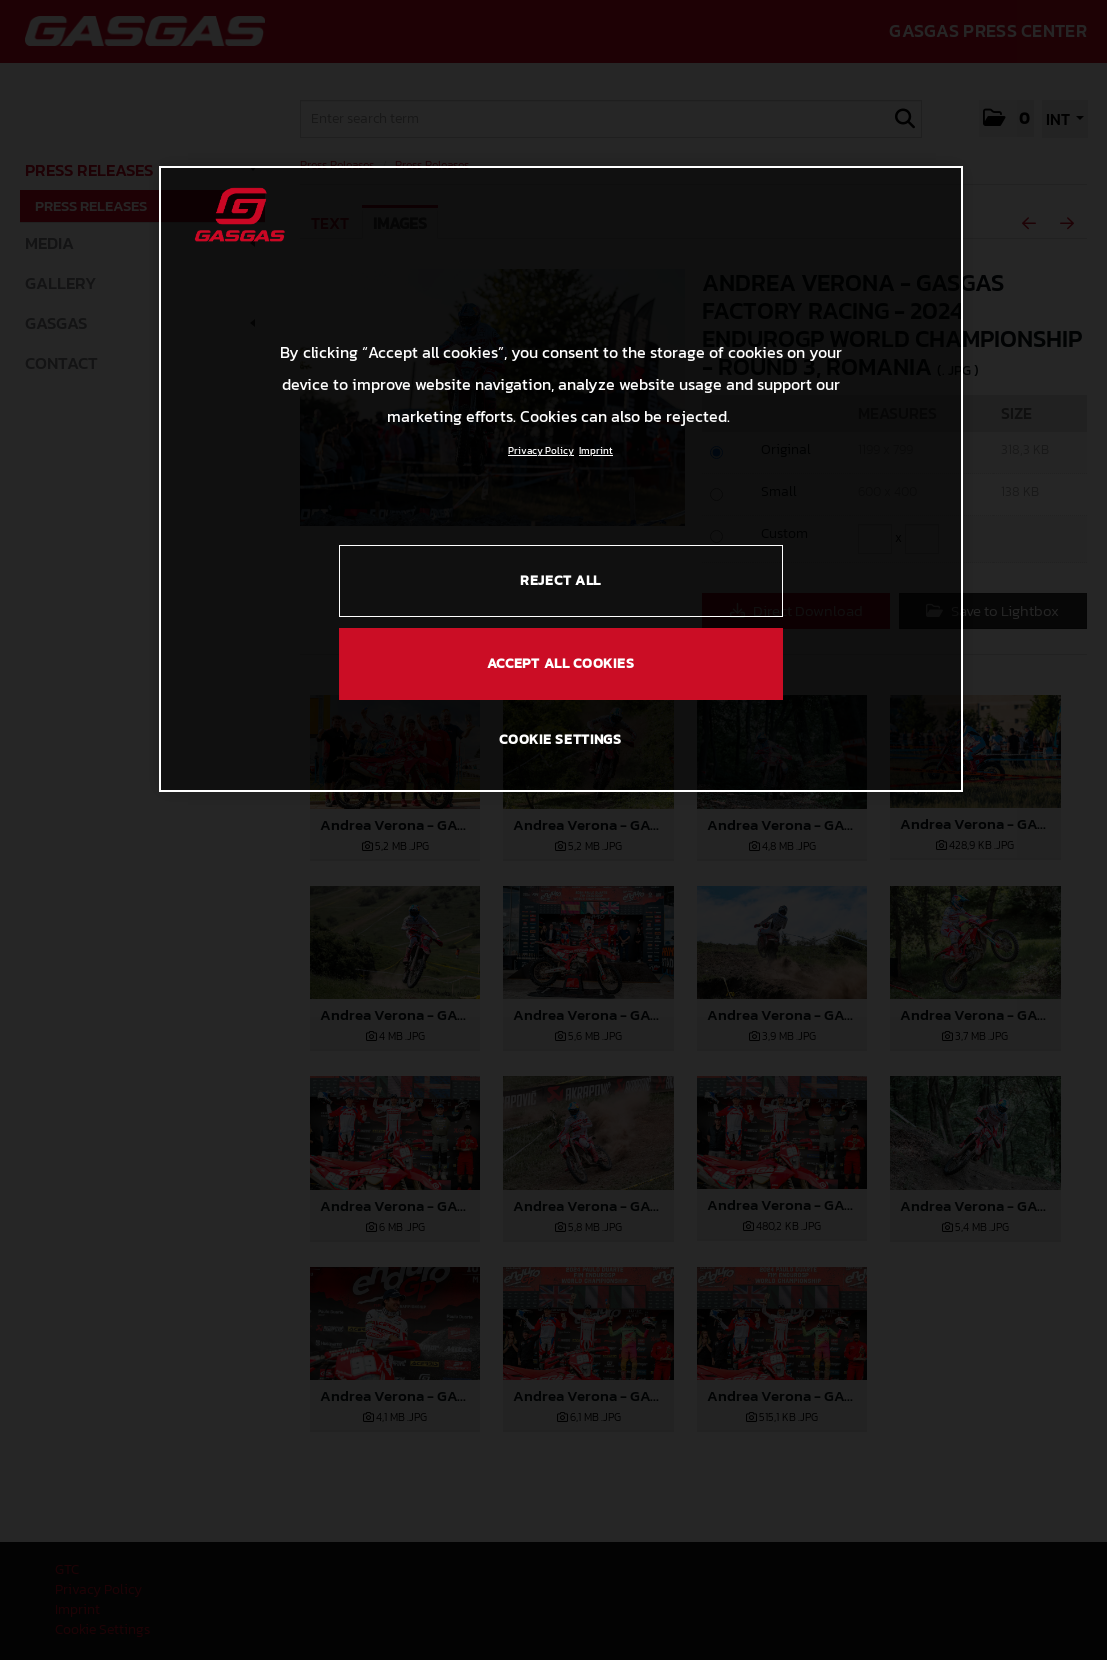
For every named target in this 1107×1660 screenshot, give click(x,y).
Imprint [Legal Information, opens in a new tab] (596, 450)
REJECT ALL (560, 580)
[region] (561, 479)
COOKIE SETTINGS (560, 739)
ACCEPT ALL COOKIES (561, 663)
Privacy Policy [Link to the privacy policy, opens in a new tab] (541, 450)
